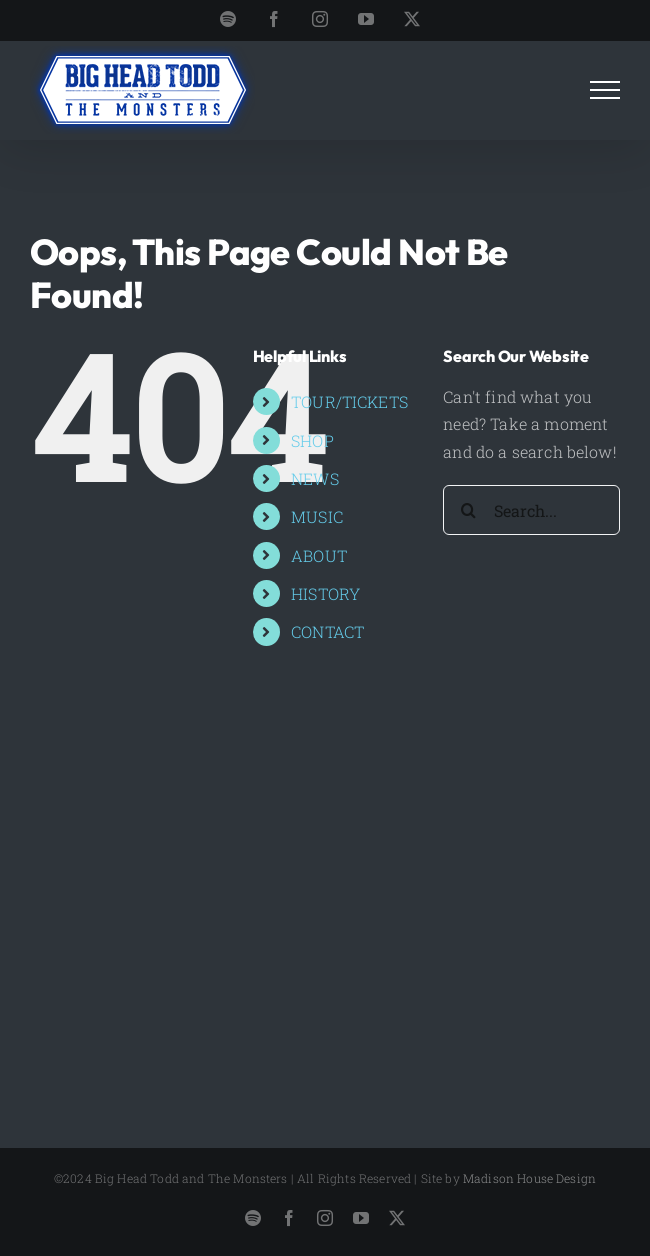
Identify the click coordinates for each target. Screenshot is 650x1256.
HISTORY (325, 593)
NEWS (315, 478)
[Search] (468, 510)
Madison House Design (529, 1178)
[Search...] (531, 510)
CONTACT (327, 631)
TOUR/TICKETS (349, 401)
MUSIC (317, 516)
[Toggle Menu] (605, 90)
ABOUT (319, 555)
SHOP (312, 440)
